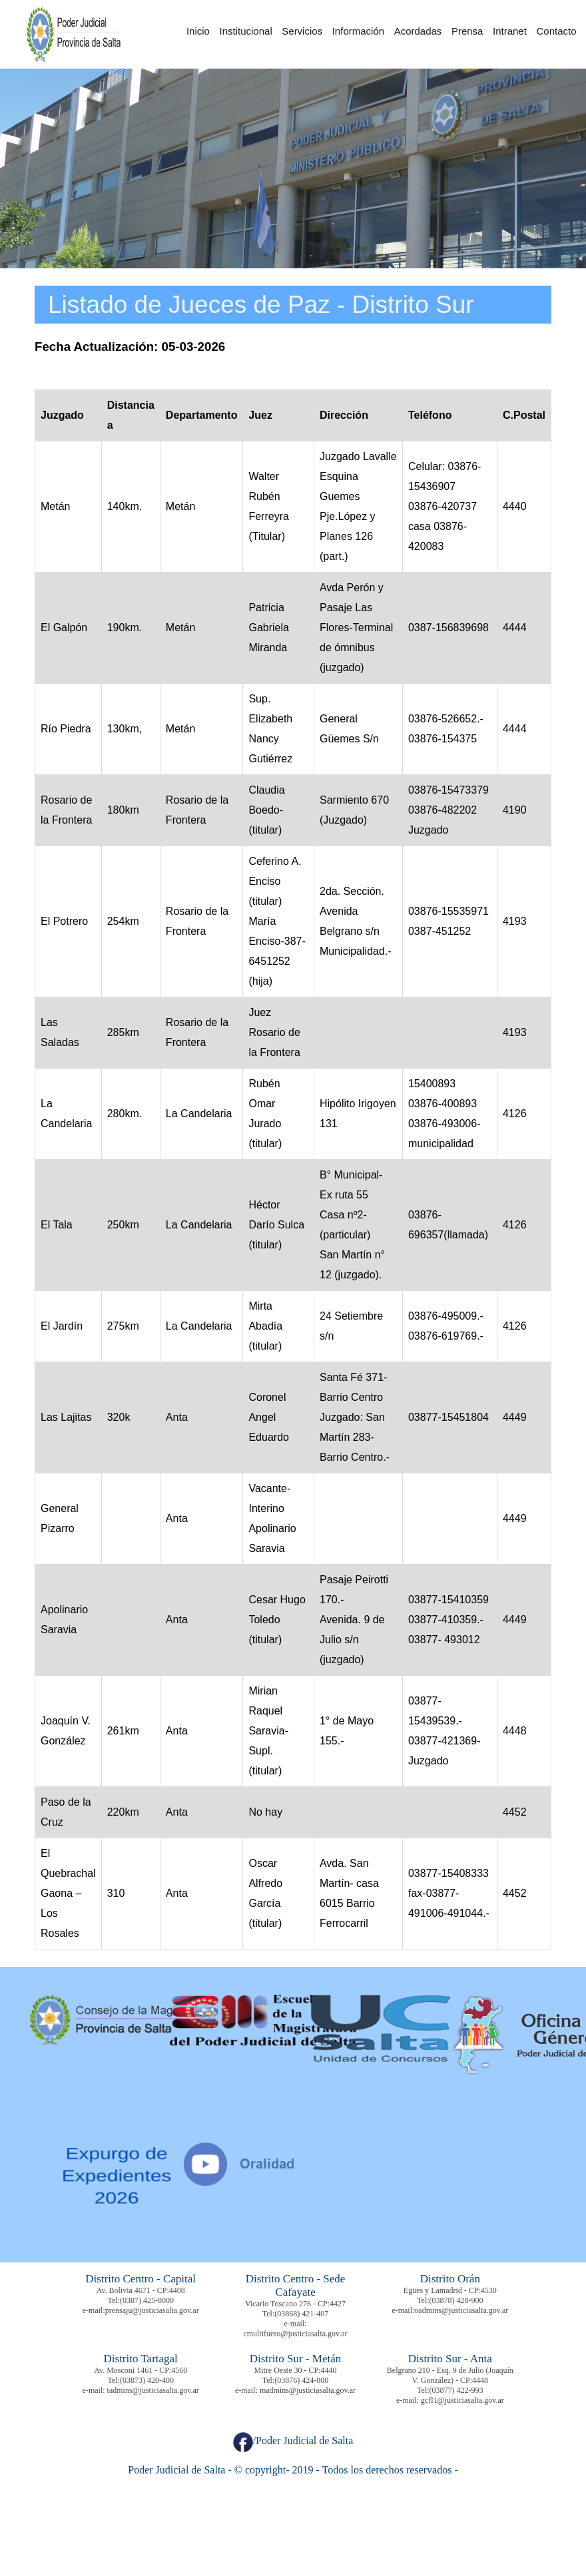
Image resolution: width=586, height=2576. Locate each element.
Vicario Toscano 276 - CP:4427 (295, 2303)
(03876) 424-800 (301, 2380)
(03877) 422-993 (456, 2390)
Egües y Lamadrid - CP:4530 (450, 2290)
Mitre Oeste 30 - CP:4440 (295, 2370)
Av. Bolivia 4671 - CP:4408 (141, 2290)
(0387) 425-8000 (147, 2300)
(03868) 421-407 (301, 2313)
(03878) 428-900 (456, 2300)
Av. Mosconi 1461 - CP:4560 (140, 2370)
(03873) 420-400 (147, 2380)
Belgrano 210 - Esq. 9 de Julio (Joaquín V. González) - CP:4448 (450, 2375)
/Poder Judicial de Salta (293, 2440)
